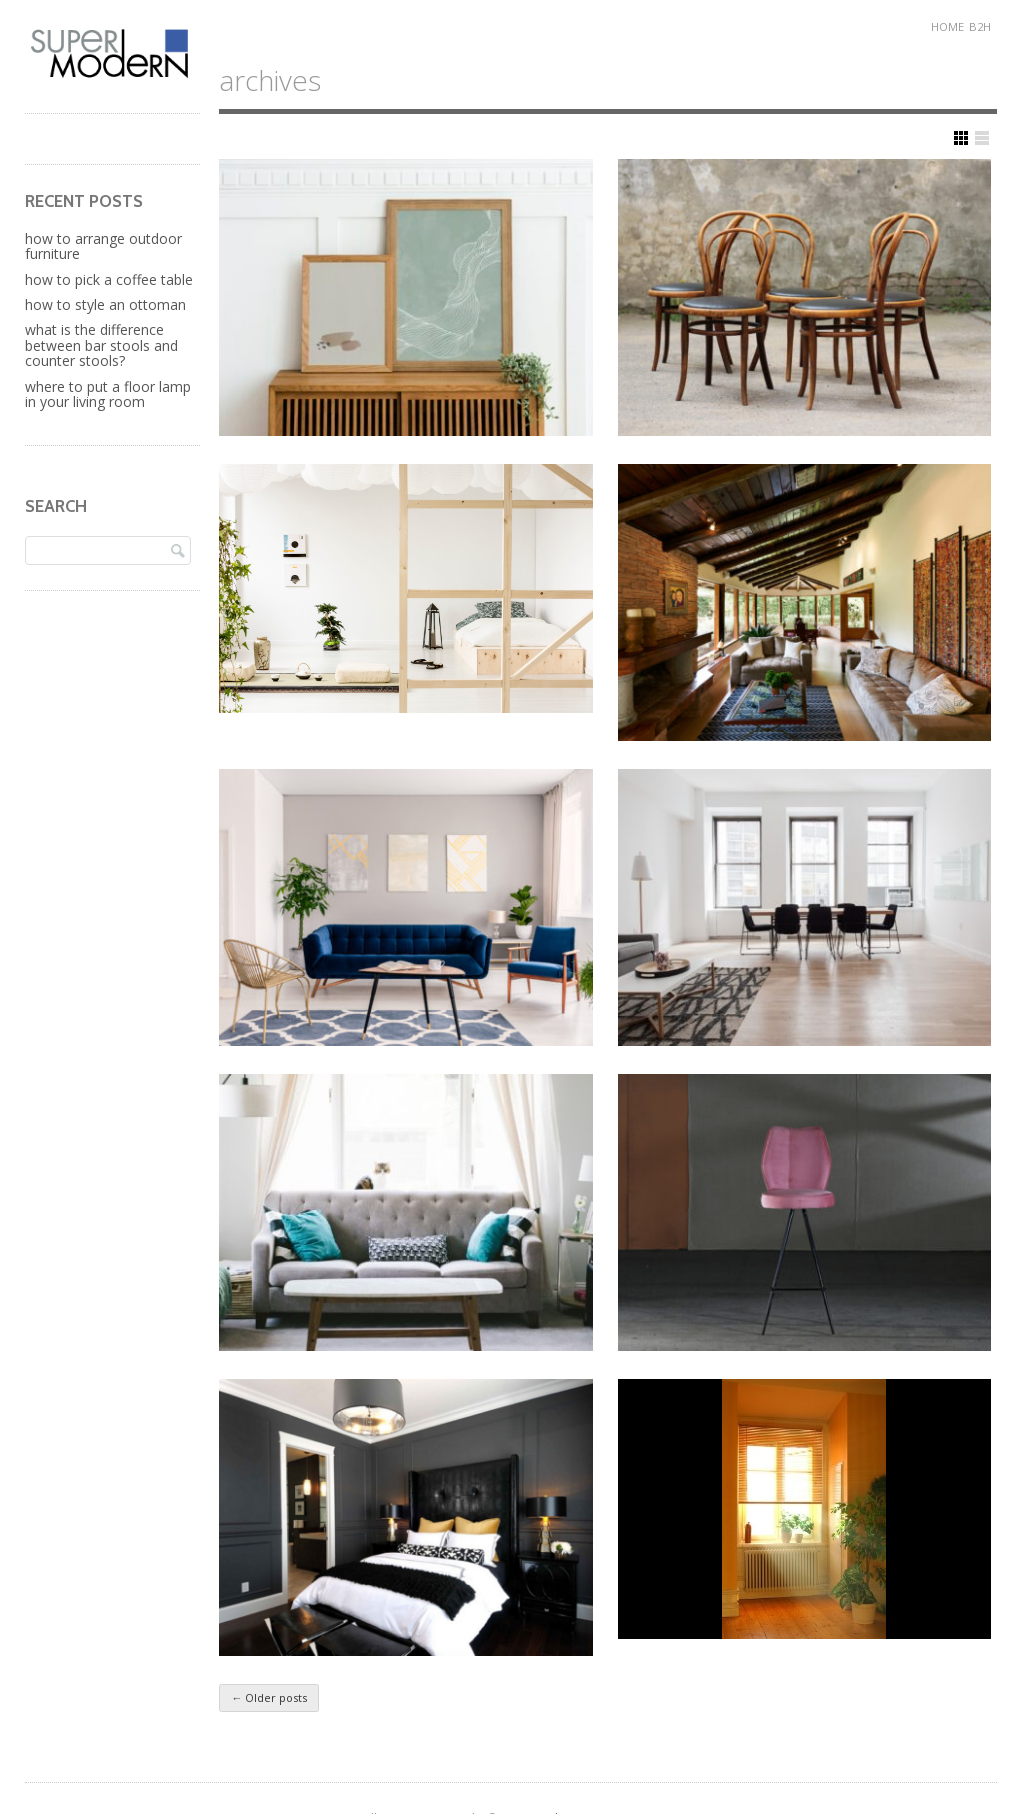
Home (947, 26)
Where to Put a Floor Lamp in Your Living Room (108, 394)
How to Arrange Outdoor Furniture (103, 246)
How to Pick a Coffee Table (109, 279)
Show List (982, 138)
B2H (980, 26)
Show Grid (961, 138)
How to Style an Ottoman (105, 304)
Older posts (269, 1697)
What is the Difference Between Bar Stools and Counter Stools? (101, 345)
